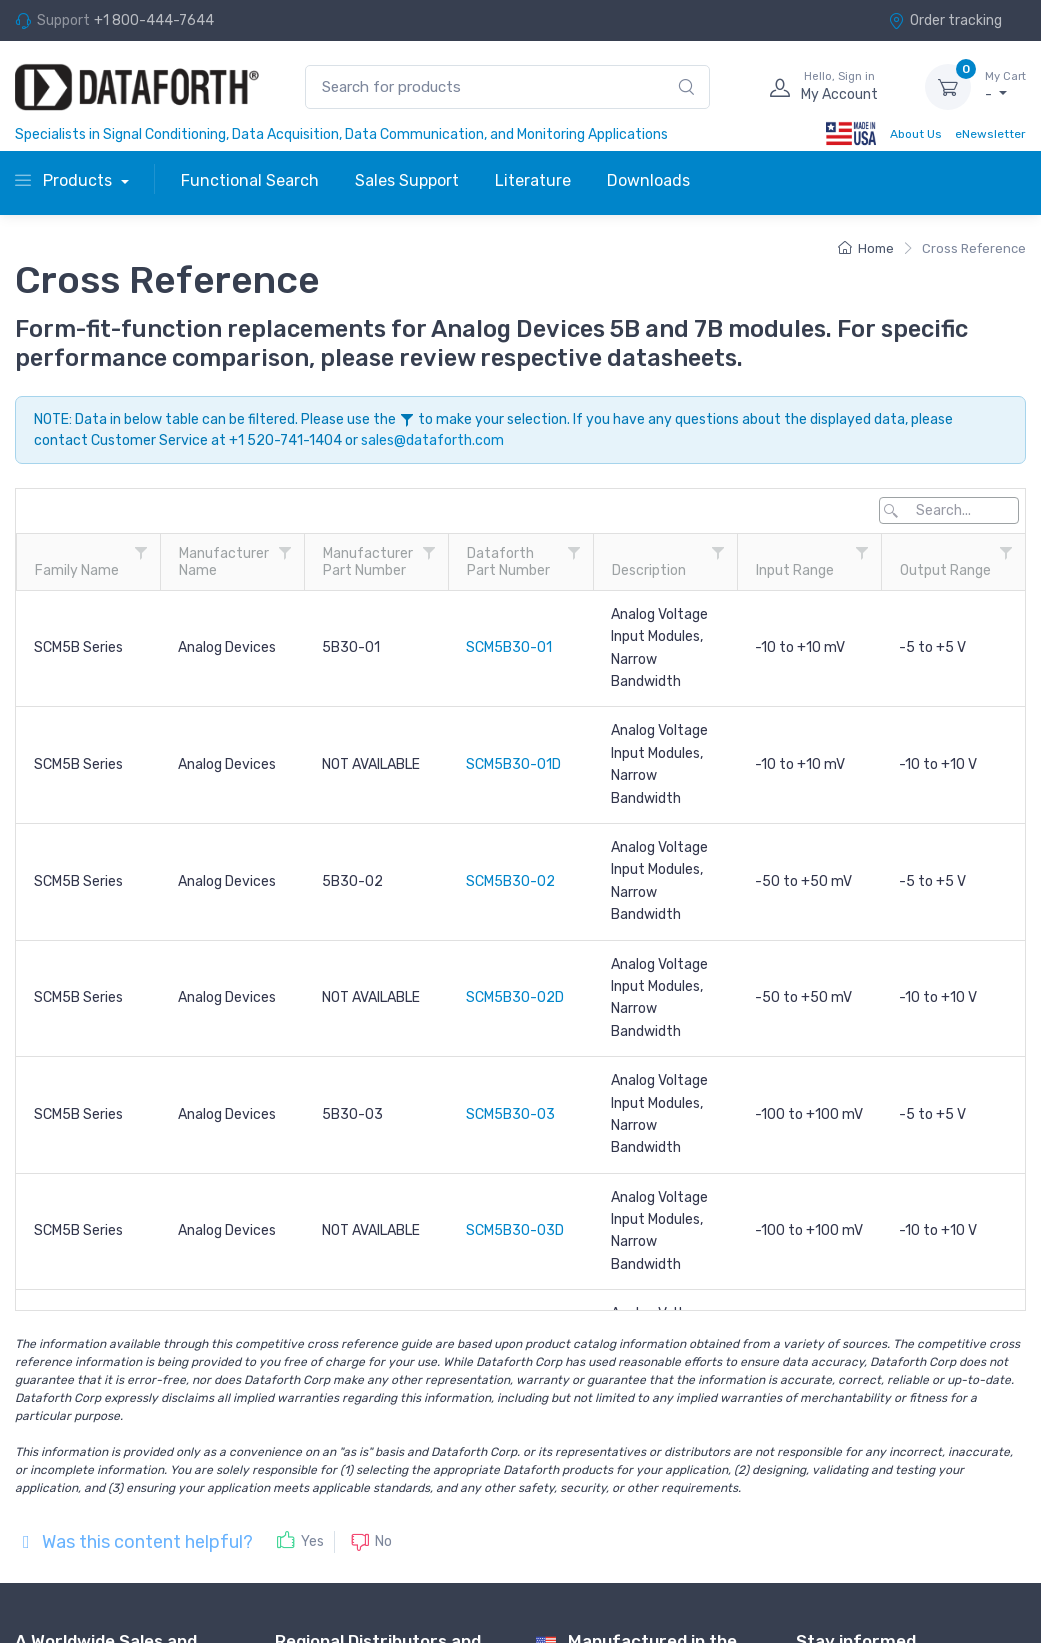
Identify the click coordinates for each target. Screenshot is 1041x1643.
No (383, 1540)
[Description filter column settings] (718, 553)
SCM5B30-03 (510, 1114)
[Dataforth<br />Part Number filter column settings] (574, 553)
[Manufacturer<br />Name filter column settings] (285, 553)
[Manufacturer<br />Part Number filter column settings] (429, 553)
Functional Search (250, 180)
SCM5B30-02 (510, 881)
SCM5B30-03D (515, 1230)
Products (65, 180)
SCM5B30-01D (513, 764)
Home (866, 248)
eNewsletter (990, 134)
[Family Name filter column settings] (141, 553)
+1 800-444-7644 (154, 20)
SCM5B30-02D (515, 997)
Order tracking (945, 20)
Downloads (648, 180)
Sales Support (407, 180)
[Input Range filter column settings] (862, 553)
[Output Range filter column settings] (1006, 553)
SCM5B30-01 (509, 647)
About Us (916, 134)
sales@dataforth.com (432, 440)
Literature (533, 180)
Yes (312, 1541)
